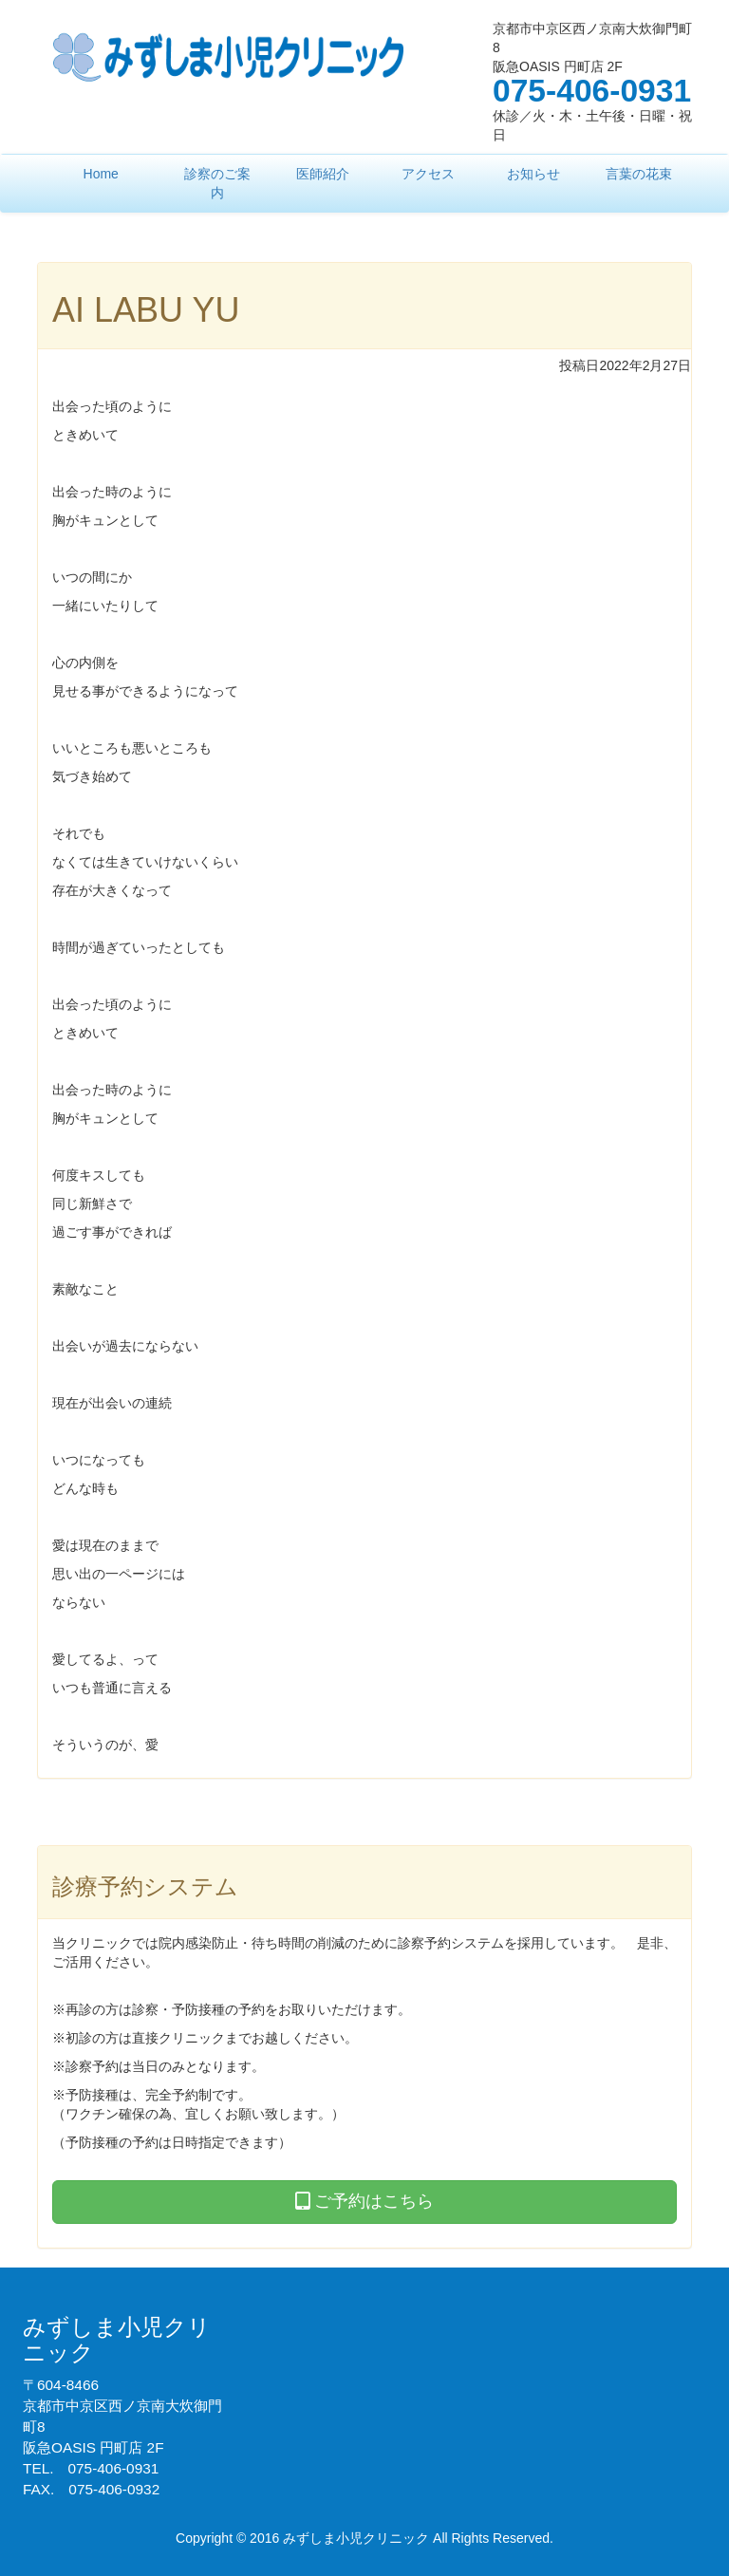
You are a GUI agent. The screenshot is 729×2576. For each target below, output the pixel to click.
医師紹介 (322, 173)
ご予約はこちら (364, 2201)
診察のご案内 (217, 183)
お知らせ (533, 173)
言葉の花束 (639, 173)
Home (101, 173)
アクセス (428, 173)
